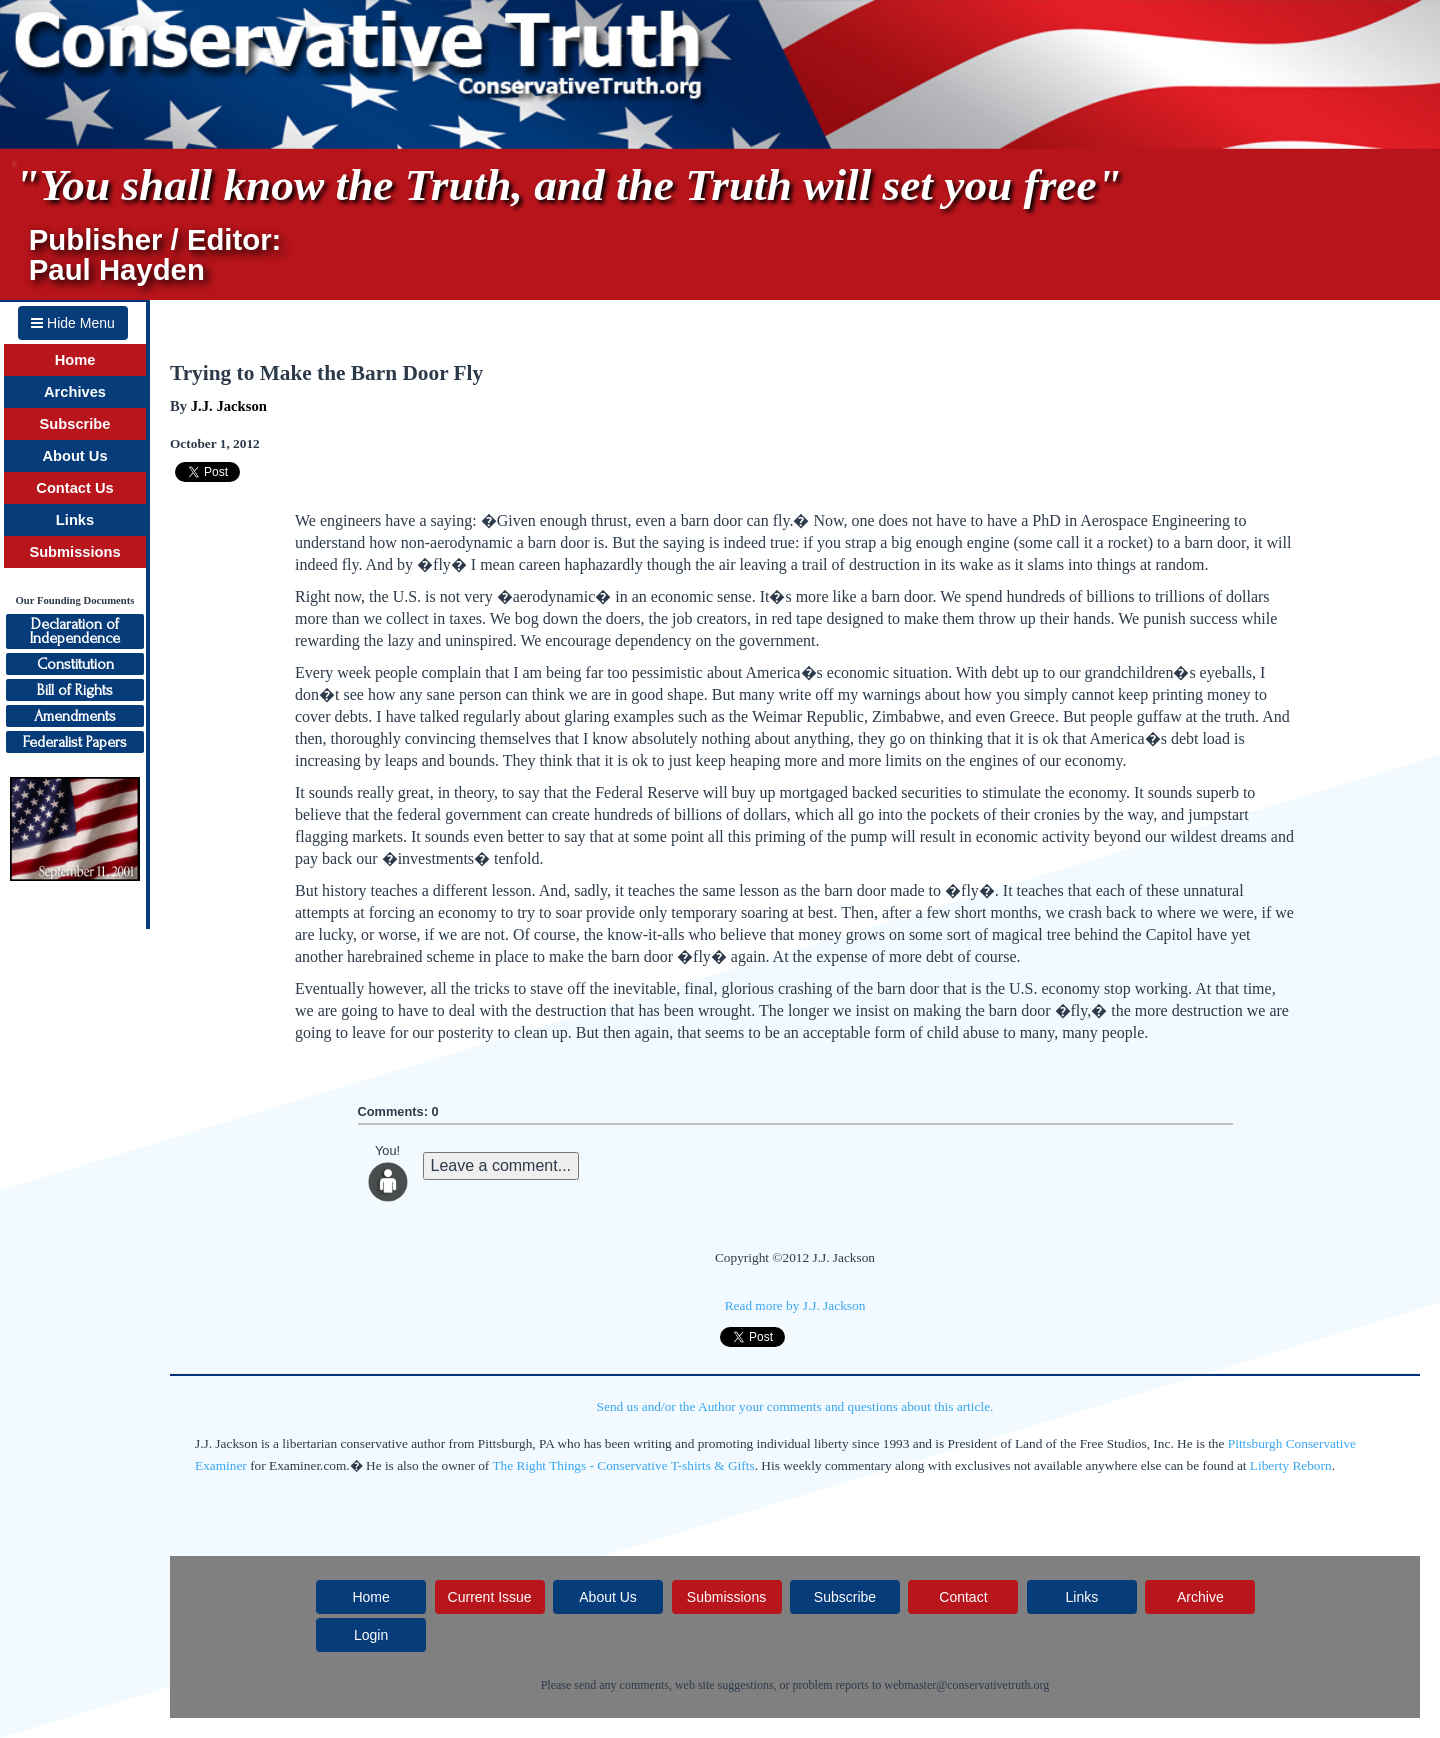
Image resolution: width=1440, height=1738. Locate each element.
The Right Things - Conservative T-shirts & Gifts (623, 1465)
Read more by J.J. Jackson (795, 1305)
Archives (75, 392)
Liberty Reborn (1291, 1465)
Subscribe (75, 424)
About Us (74, 456)
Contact (963, 1597)
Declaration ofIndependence (75, 631)
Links (75, 520)
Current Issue (490, 1597)
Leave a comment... (501, 1165)
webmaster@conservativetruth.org (966, 1685)
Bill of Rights (75, 690)
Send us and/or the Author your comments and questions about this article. (795, 1406)
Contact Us (74, 488)
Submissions (74, 552)
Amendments (75, 716)
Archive (1200, 1597)
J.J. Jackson (229, 406)
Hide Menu (73, 323)
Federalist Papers (75, 742)
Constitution (75, 664)
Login (371, 1635)
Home (75, 360)
